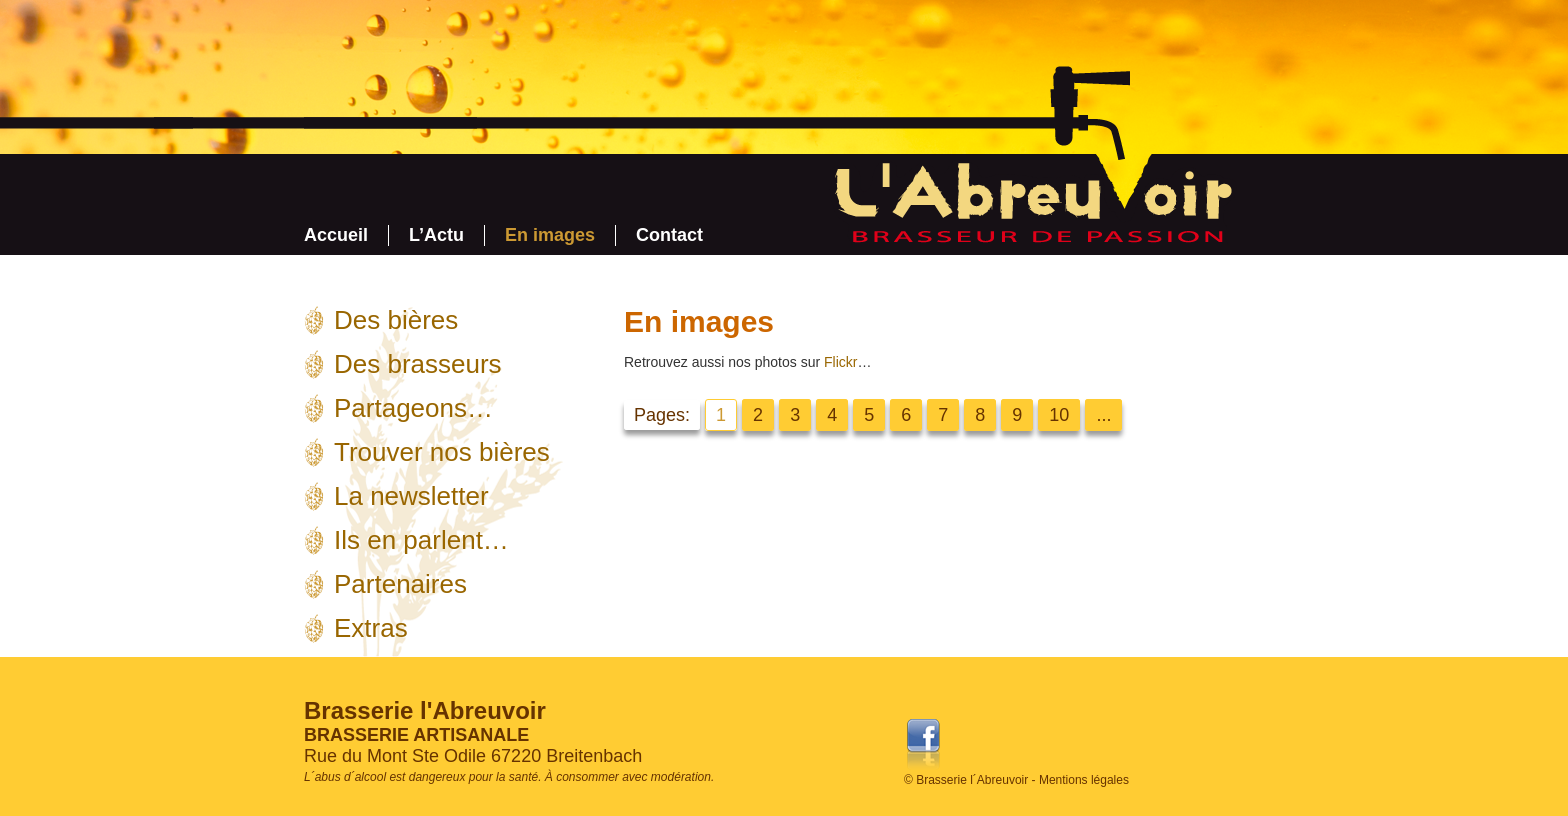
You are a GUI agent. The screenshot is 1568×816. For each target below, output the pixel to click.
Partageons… (413, 408)
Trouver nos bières (442, 452)
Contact (669, 235)
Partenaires (400, 584)
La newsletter (411, 496)
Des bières (396, 320)
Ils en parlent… (421, 540)
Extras (371, 628)
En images (550, 235)
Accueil (336, 235)
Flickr (840, 362)
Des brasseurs (418, 364)
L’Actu (436, 235)
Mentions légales (1084, 780)
